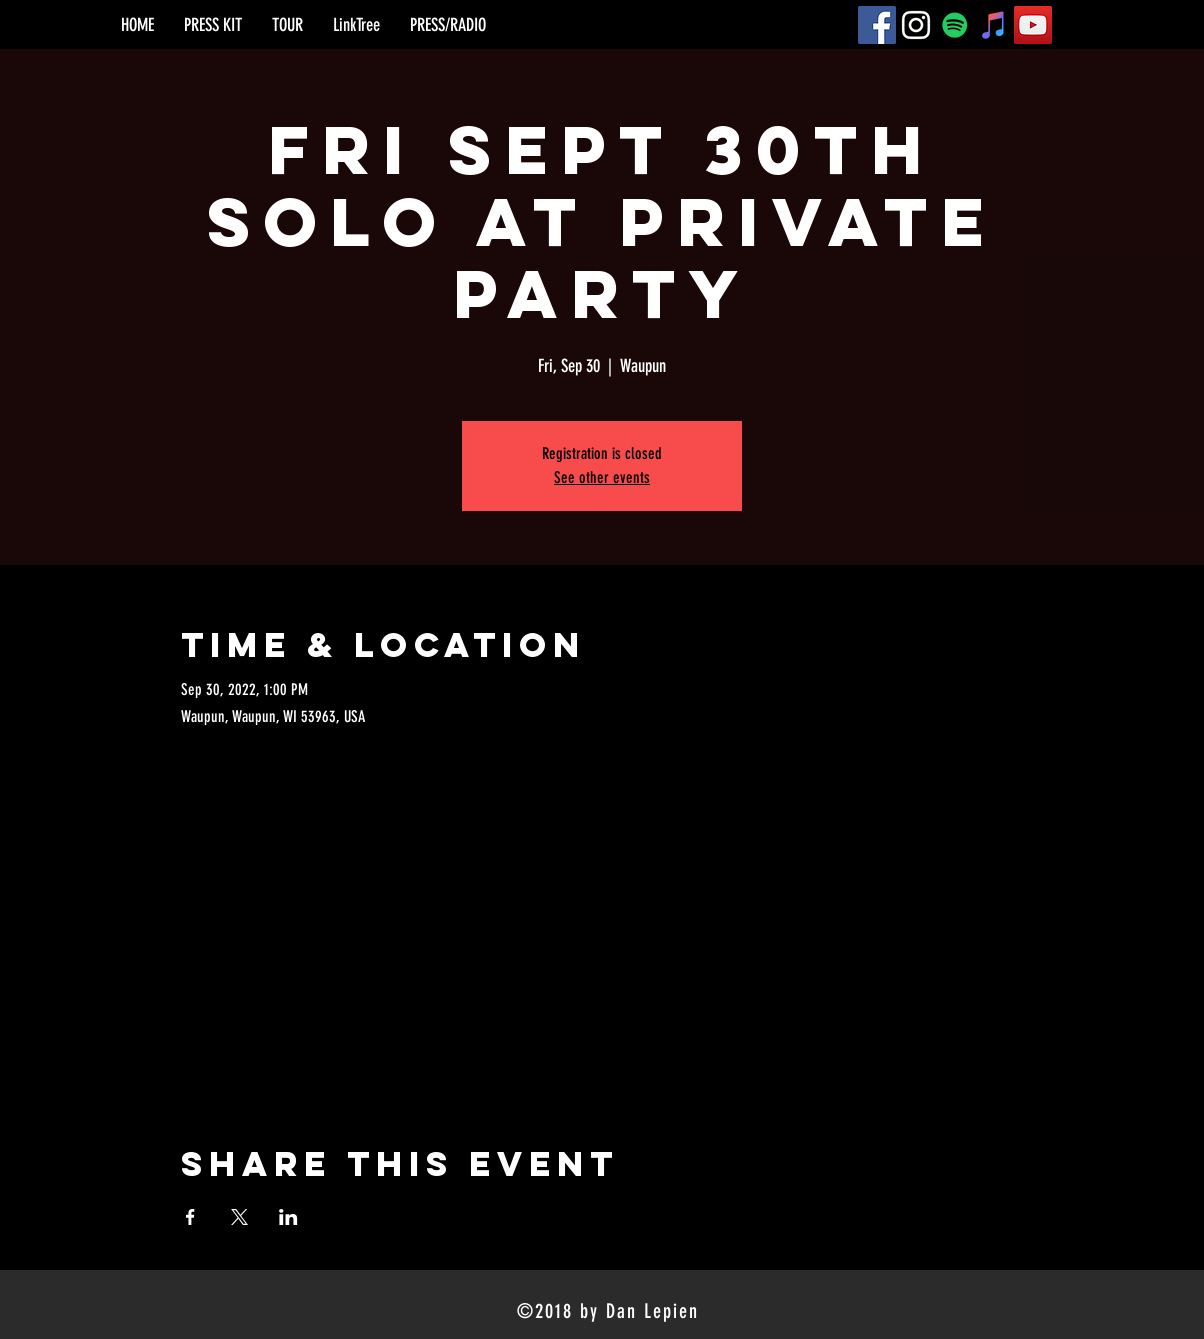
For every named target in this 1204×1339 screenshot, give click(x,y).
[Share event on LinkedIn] (288, 1217)
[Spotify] (955, 25)
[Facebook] (877, 25)
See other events (602, 477)
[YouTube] (1033, 25)
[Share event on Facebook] (190, 1217)
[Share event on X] (239, 1217)
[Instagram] (916, 25)
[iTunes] (994, 25)
